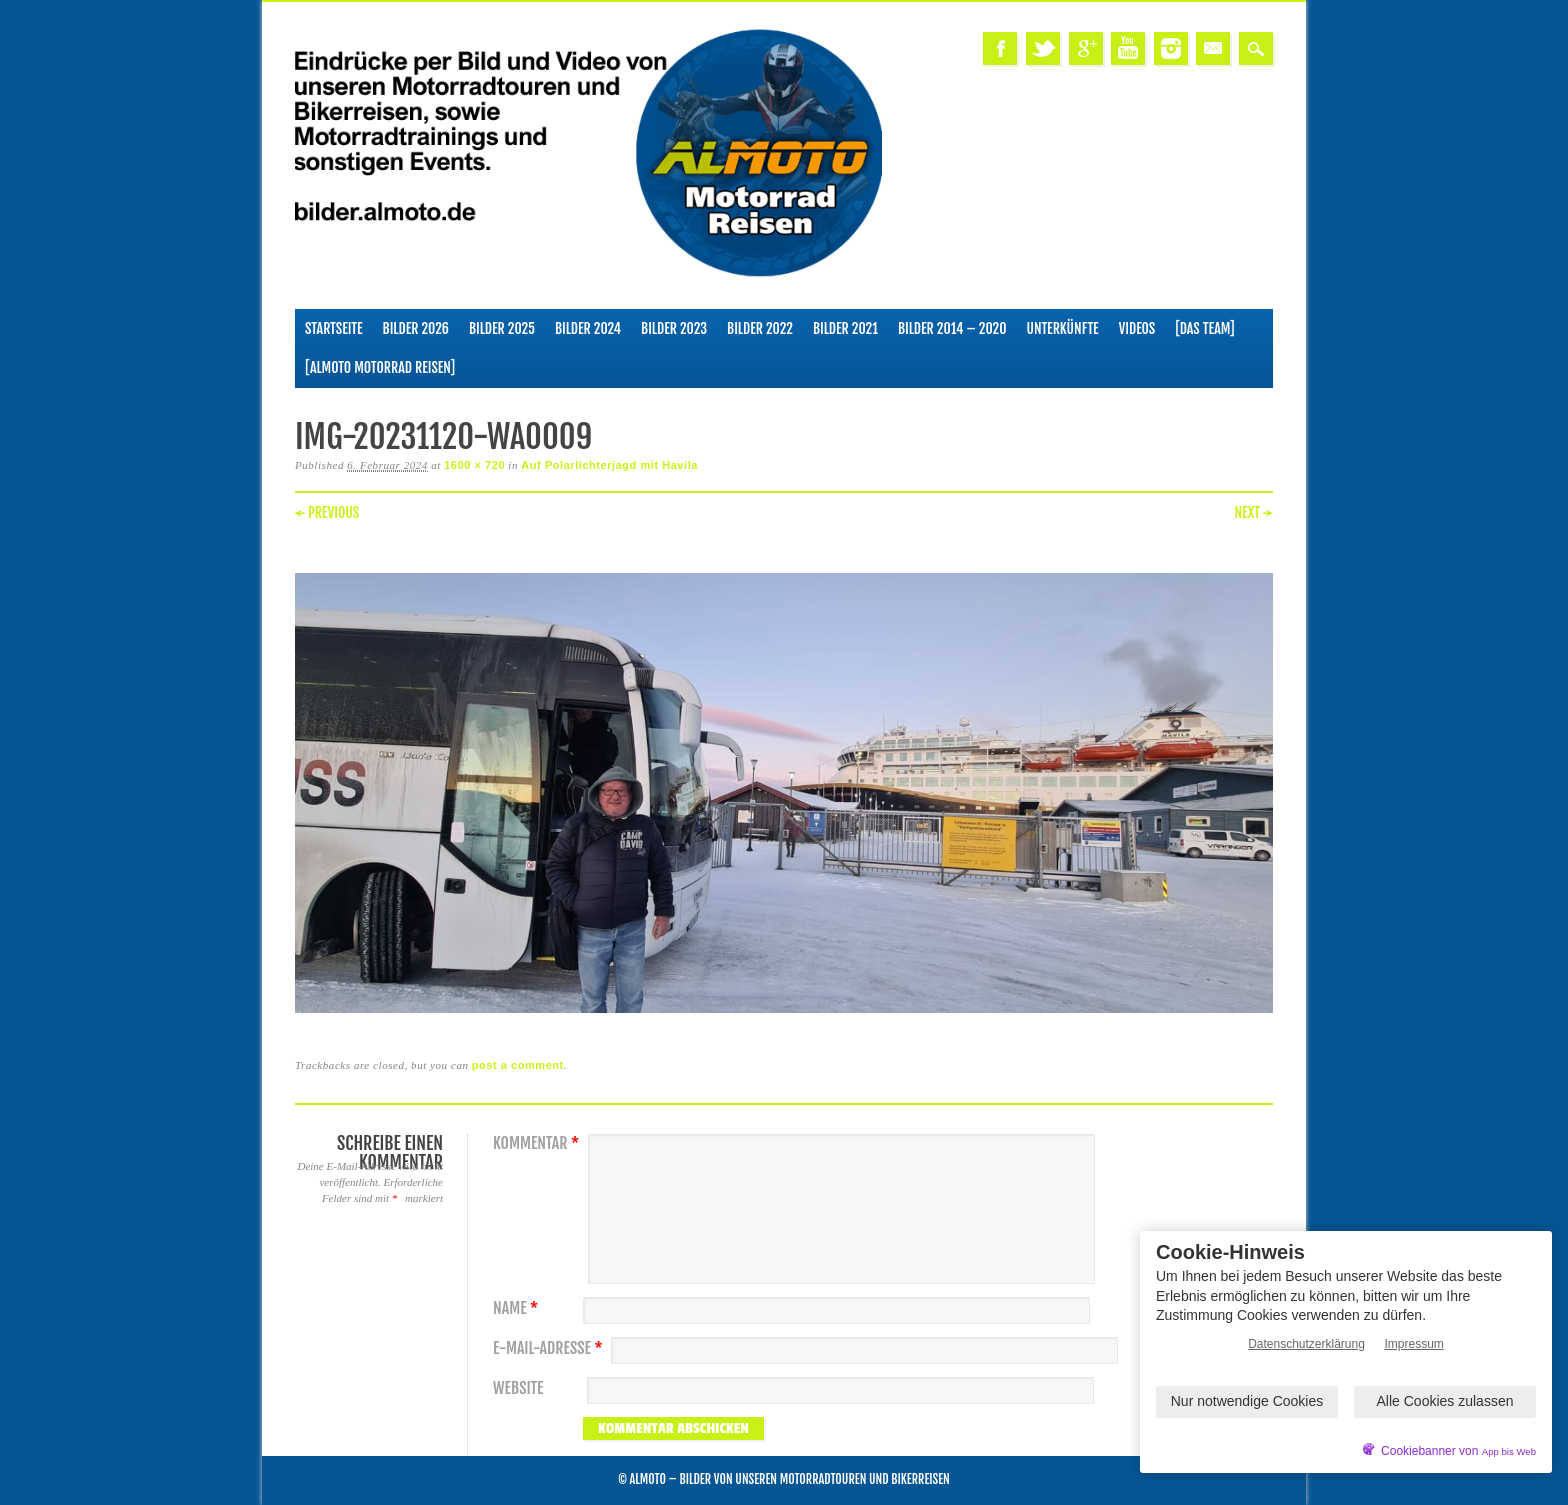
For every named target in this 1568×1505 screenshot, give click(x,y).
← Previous (327, 512)
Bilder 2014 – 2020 (952, 328)
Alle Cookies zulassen (1445, 1401)
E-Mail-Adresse (550, 1348)
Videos (1137, 328)
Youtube (1128, 48)
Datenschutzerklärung (1306, 1344)
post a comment (518, 1065)
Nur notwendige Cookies (1247, 1401)
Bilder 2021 (845, 328)
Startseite (334, 328)
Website (518, 1388)
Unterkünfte (1063, 328)
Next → (1253, 512)
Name (518, 1308)
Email (1213, 48)
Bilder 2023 (674, 328)
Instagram (1171, 48)
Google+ (1086, 48)
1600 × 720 (474, 465)
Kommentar (538, 1143)
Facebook (1000, 48)
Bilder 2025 (502, 328)
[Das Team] (1204, 328)
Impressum (1414, 1344)
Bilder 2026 (416, 328)
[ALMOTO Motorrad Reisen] (380, 367)
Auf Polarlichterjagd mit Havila (609, 465)
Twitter (1043, 48)
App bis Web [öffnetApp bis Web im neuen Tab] (1509, 1451)
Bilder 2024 (588, 328)
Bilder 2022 (760, 328)
